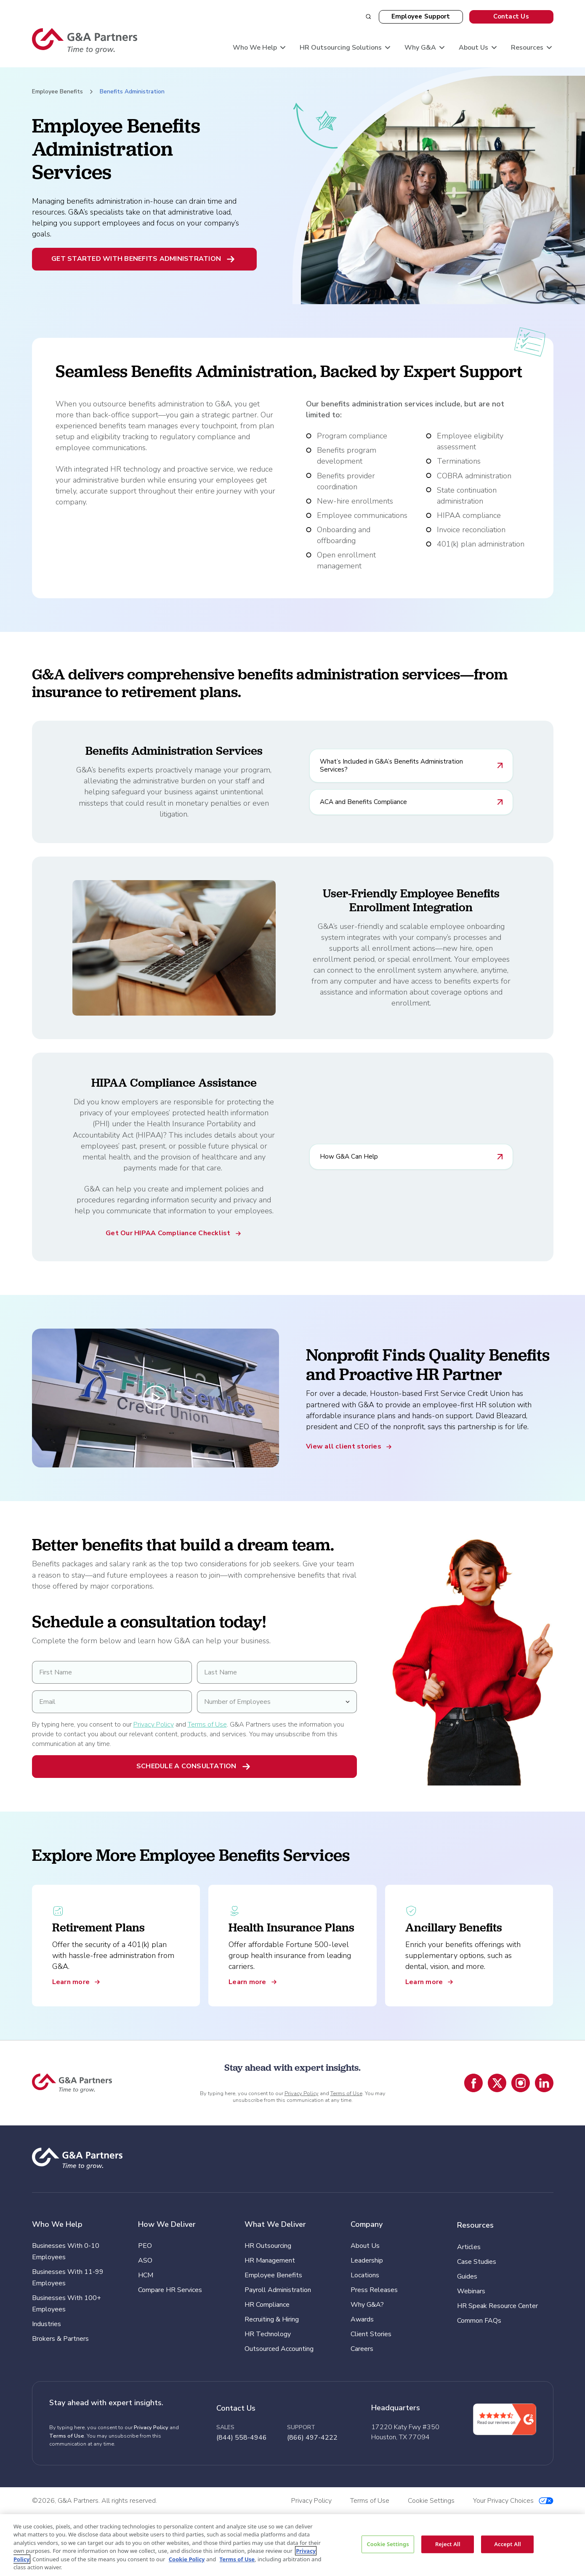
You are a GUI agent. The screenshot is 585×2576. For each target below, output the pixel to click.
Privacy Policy (153, 1724)
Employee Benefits (57, 92)
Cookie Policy (187, 2559)
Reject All (447, 2544)
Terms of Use (207, 1724)
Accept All (507, 2544)
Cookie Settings (388, 2544)
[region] (292, 2545)
